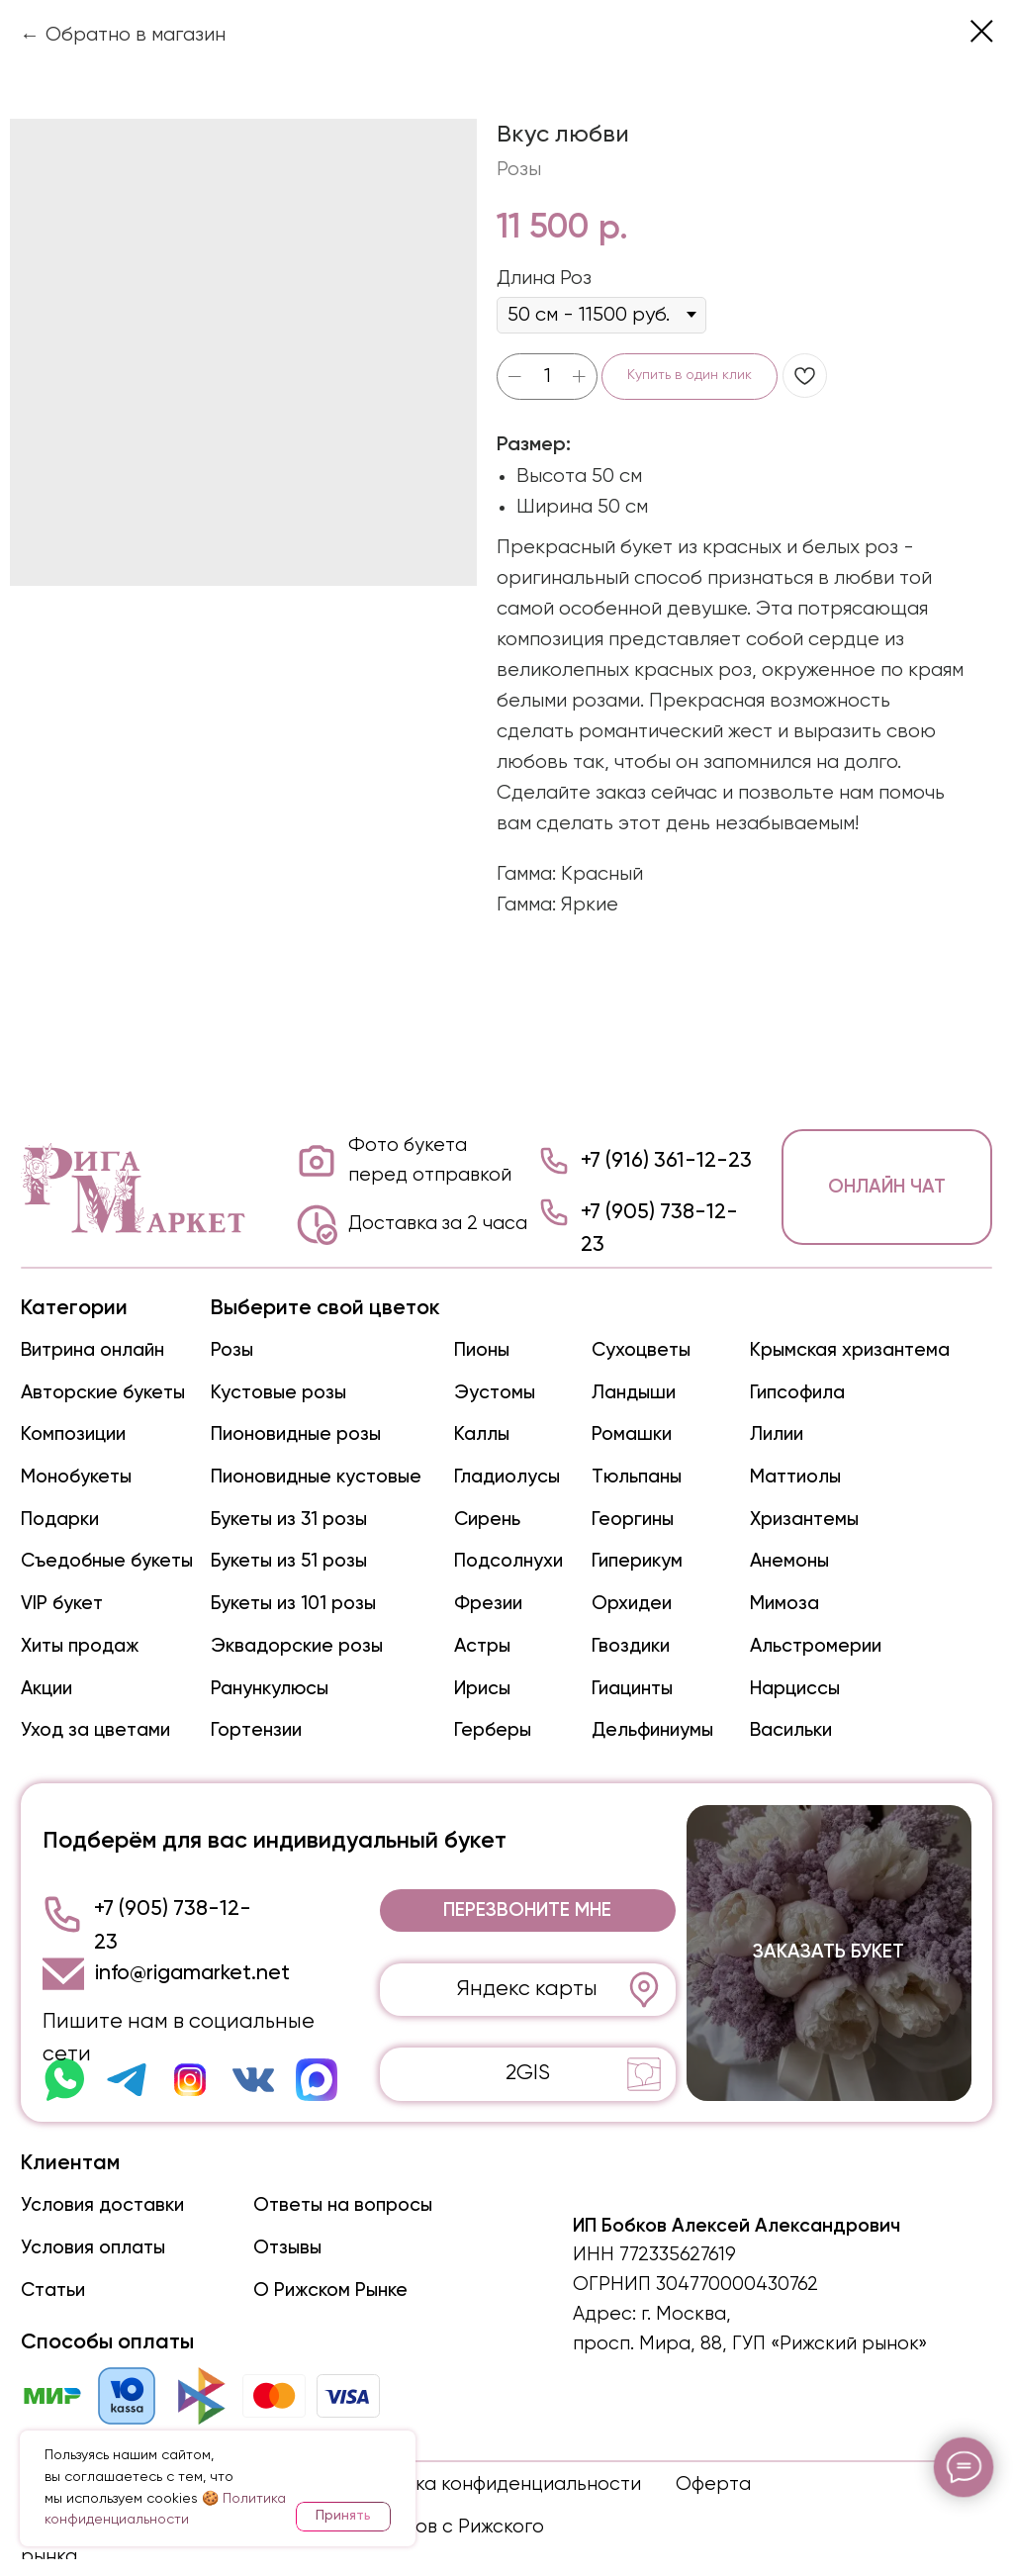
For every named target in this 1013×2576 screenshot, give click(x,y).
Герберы (492, 1730)
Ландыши (634, 1392)
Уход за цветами (95, 1730)
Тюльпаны (637, 1477)
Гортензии (256, 1730)
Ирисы (482, 1688)
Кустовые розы (278, 1392)
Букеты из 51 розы (289, 1561)
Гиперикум (637, 1561)
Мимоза (784, 1603)
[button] (528, 1910)
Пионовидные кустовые (316, 1477)
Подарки (60, 1519)
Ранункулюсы (269, 1688)
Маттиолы (795, 1477)
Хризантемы (804, 1519)
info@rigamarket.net (192, 1973)
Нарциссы (795, 1688)
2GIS (528, 2073)
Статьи (53, 2290)
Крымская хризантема (850, 1350)
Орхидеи (632, 1603)
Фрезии (488, 1603)
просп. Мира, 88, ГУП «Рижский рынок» (750, 2344)
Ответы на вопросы (342, 2205)
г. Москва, (686, 2314)
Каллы (481, 1434)
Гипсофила (797, 1392)
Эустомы (494, 1392)
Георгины (633, 1519)
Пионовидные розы (296, 1434)
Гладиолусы (507, 1477)
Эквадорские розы (297, 1646)
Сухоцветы (641, 1350)
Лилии (776, 1434)
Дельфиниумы (652, 1730)
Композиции (73, 1434)
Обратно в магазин (136, 35)
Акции (46, 1688)
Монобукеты (76, 1477)
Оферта (713, 2484)
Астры (482, 1646)
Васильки (791, 1730)
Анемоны (789, 1561)
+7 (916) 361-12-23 (666, 1161)
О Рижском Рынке (330, 2290)
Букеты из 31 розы (289, 1519)
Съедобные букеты (107, 1561)
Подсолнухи (508, 1561)
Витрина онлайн (92, 1350)
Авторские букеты (103, 1392)
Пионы (481, 1350)
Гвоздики (631, 1646)
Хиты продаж (80, 1646)
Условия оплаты (93, 2248)
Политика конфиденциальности (494, 2484)
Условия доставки (102, 2205)
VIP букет (62, 1603)
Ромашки (632, 1434)
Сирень (487, 1519)
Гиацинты (632, 1688)
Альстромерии (815, 1646)
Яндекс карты (527, 1989)
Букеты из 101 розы (293, 1603)
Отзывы (287, 2248)
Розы (232, 1350)
